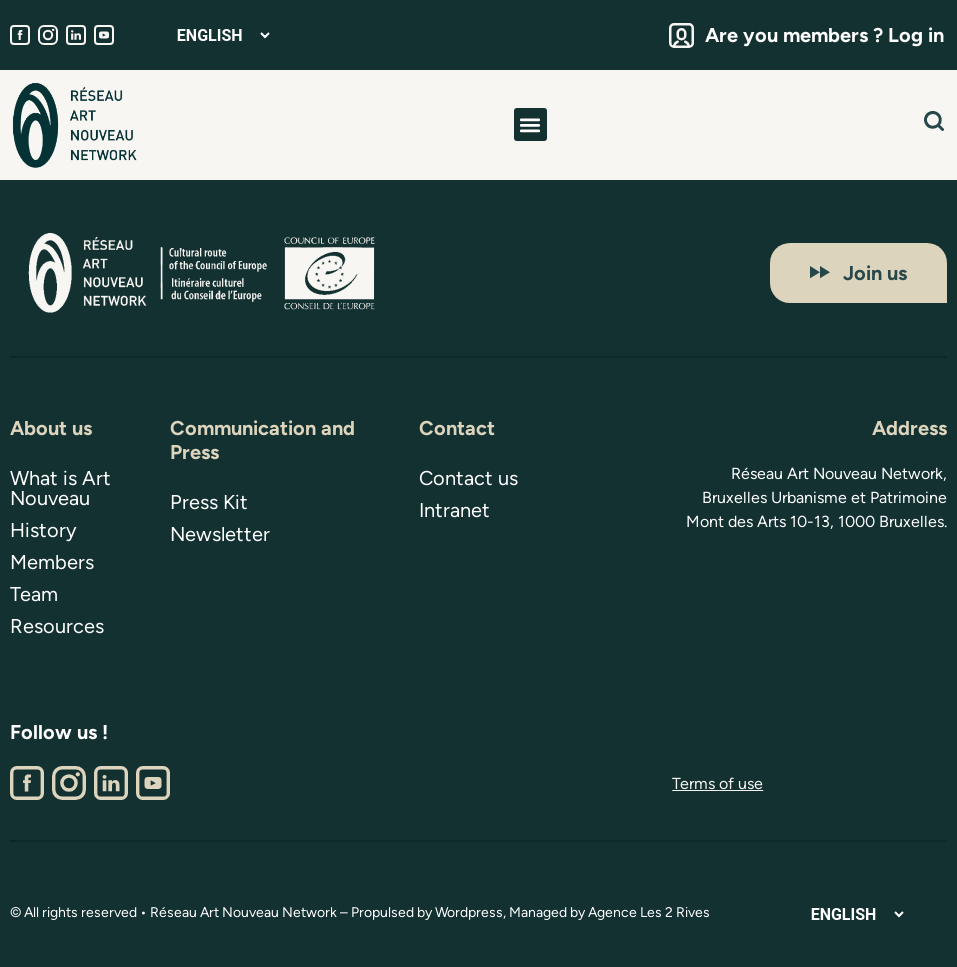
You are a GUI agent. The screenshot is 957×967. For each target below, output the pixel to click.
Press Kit (209, 502)
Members (52, 562)
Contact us (468, 478)
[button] (530, 124)
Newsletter (220, 534)
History (43, 530)
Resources (57, 626)
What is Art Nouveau (60, 488)
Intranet (454, 510)
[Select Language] (223, 35)
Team (34, 594)
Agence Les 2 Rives (649, 912)
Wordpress (469, 912)
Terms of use (717, 783)
